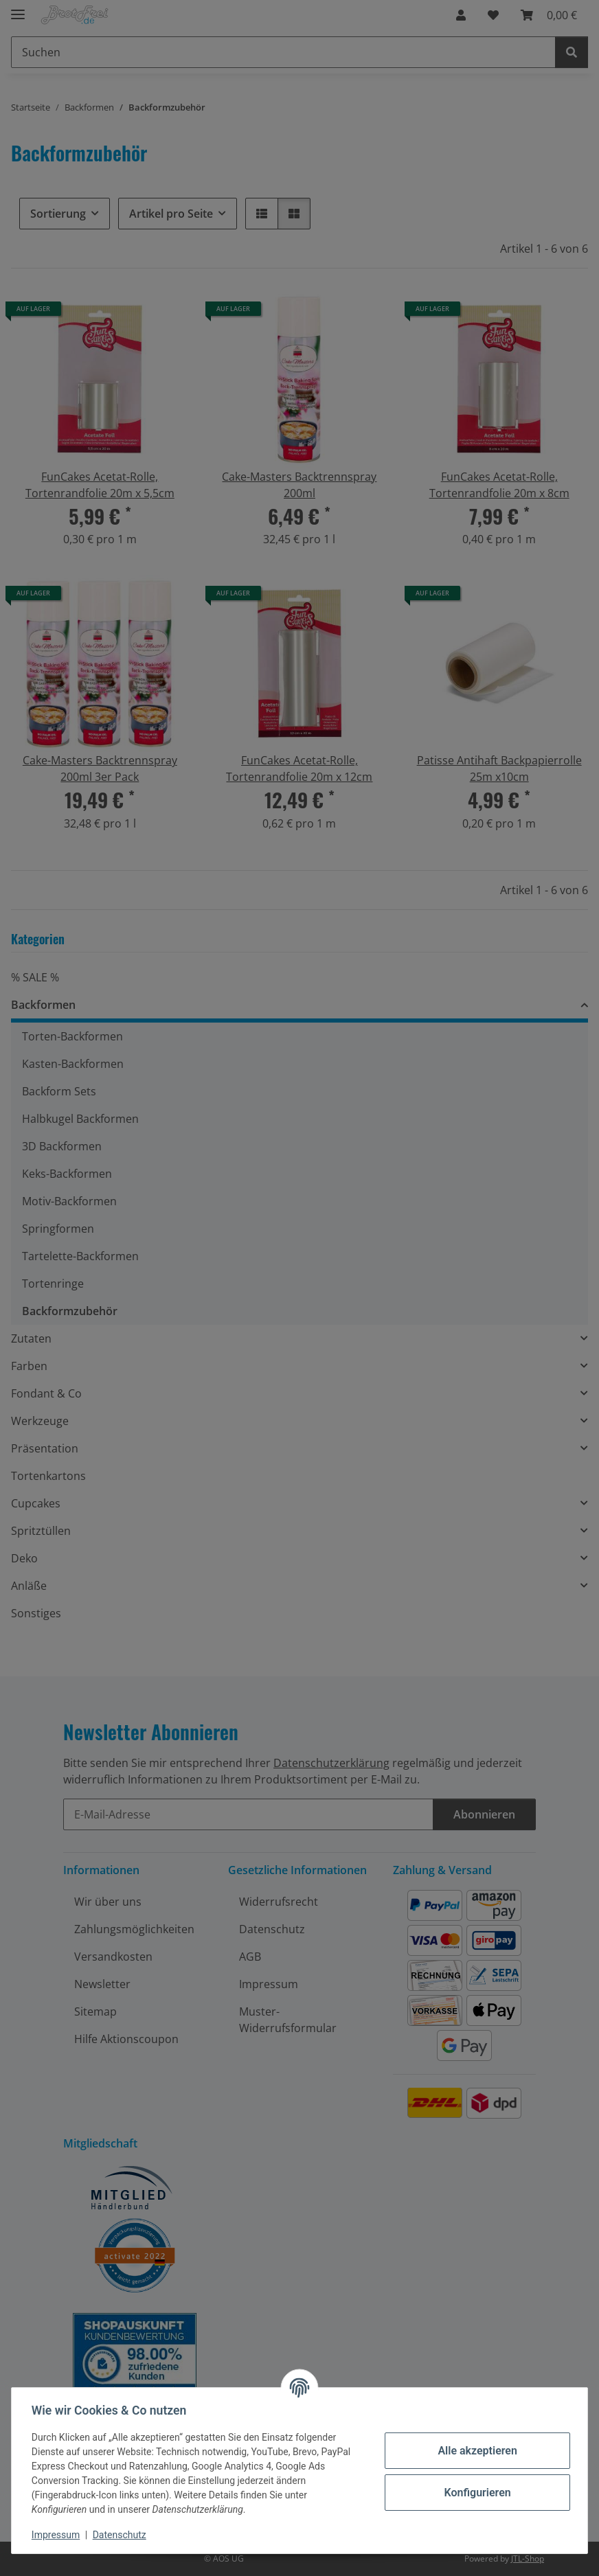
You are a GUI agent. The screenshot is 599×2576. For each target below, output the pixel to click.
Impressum (58, 2534)
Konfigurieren (475, 2492)
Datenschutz (121, 2534)
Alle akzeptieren (475, 2450)
